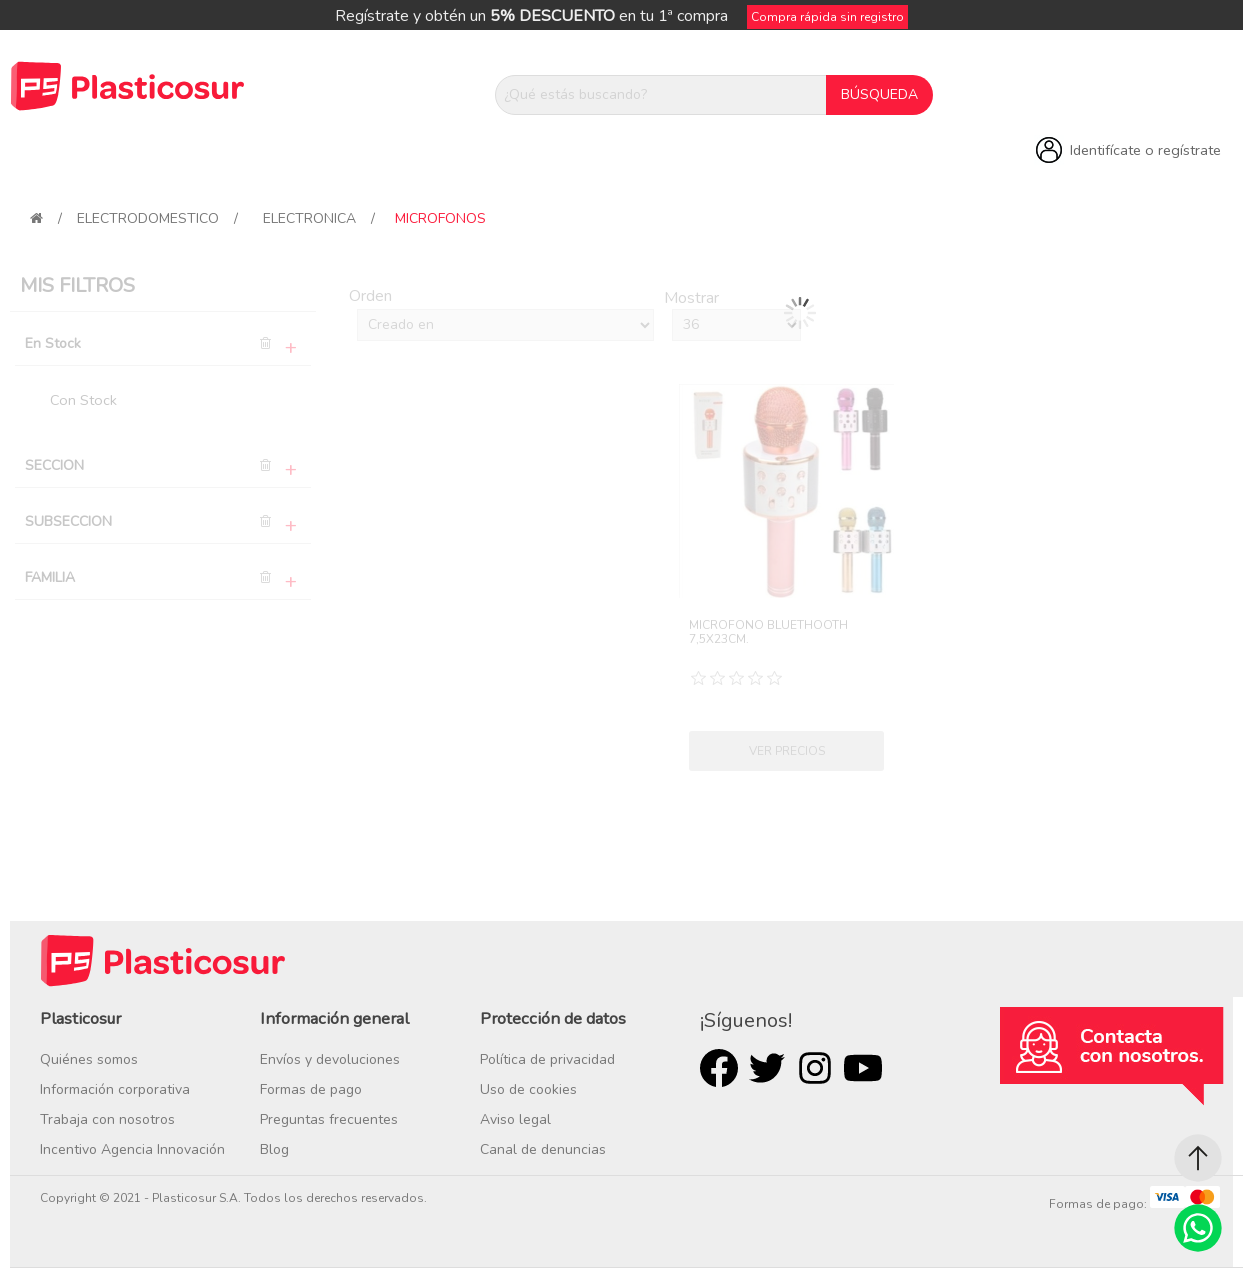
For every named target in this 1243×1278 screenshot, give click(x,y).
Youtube (863, 1068)
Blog (274, 1149)
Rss (815, 1068)
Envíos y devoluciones (330, 1059)
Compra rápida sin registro (827, 17)
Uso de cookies (528, 1089)
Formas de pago (311, 1089)
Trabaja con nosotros (107, 1119)
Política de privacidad (547, 1059)
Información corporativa (115, 1089)
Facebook (719, 1068)
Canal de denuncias (543, 1149)
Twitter (767, 1068)
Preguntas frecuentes (329, 1119)
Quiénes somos (89, 1059)
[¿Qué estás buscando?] (661, 95)
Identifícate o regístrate (1145, 150)
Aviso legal (515, 1119)
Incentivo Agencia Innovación (132, 1149)
